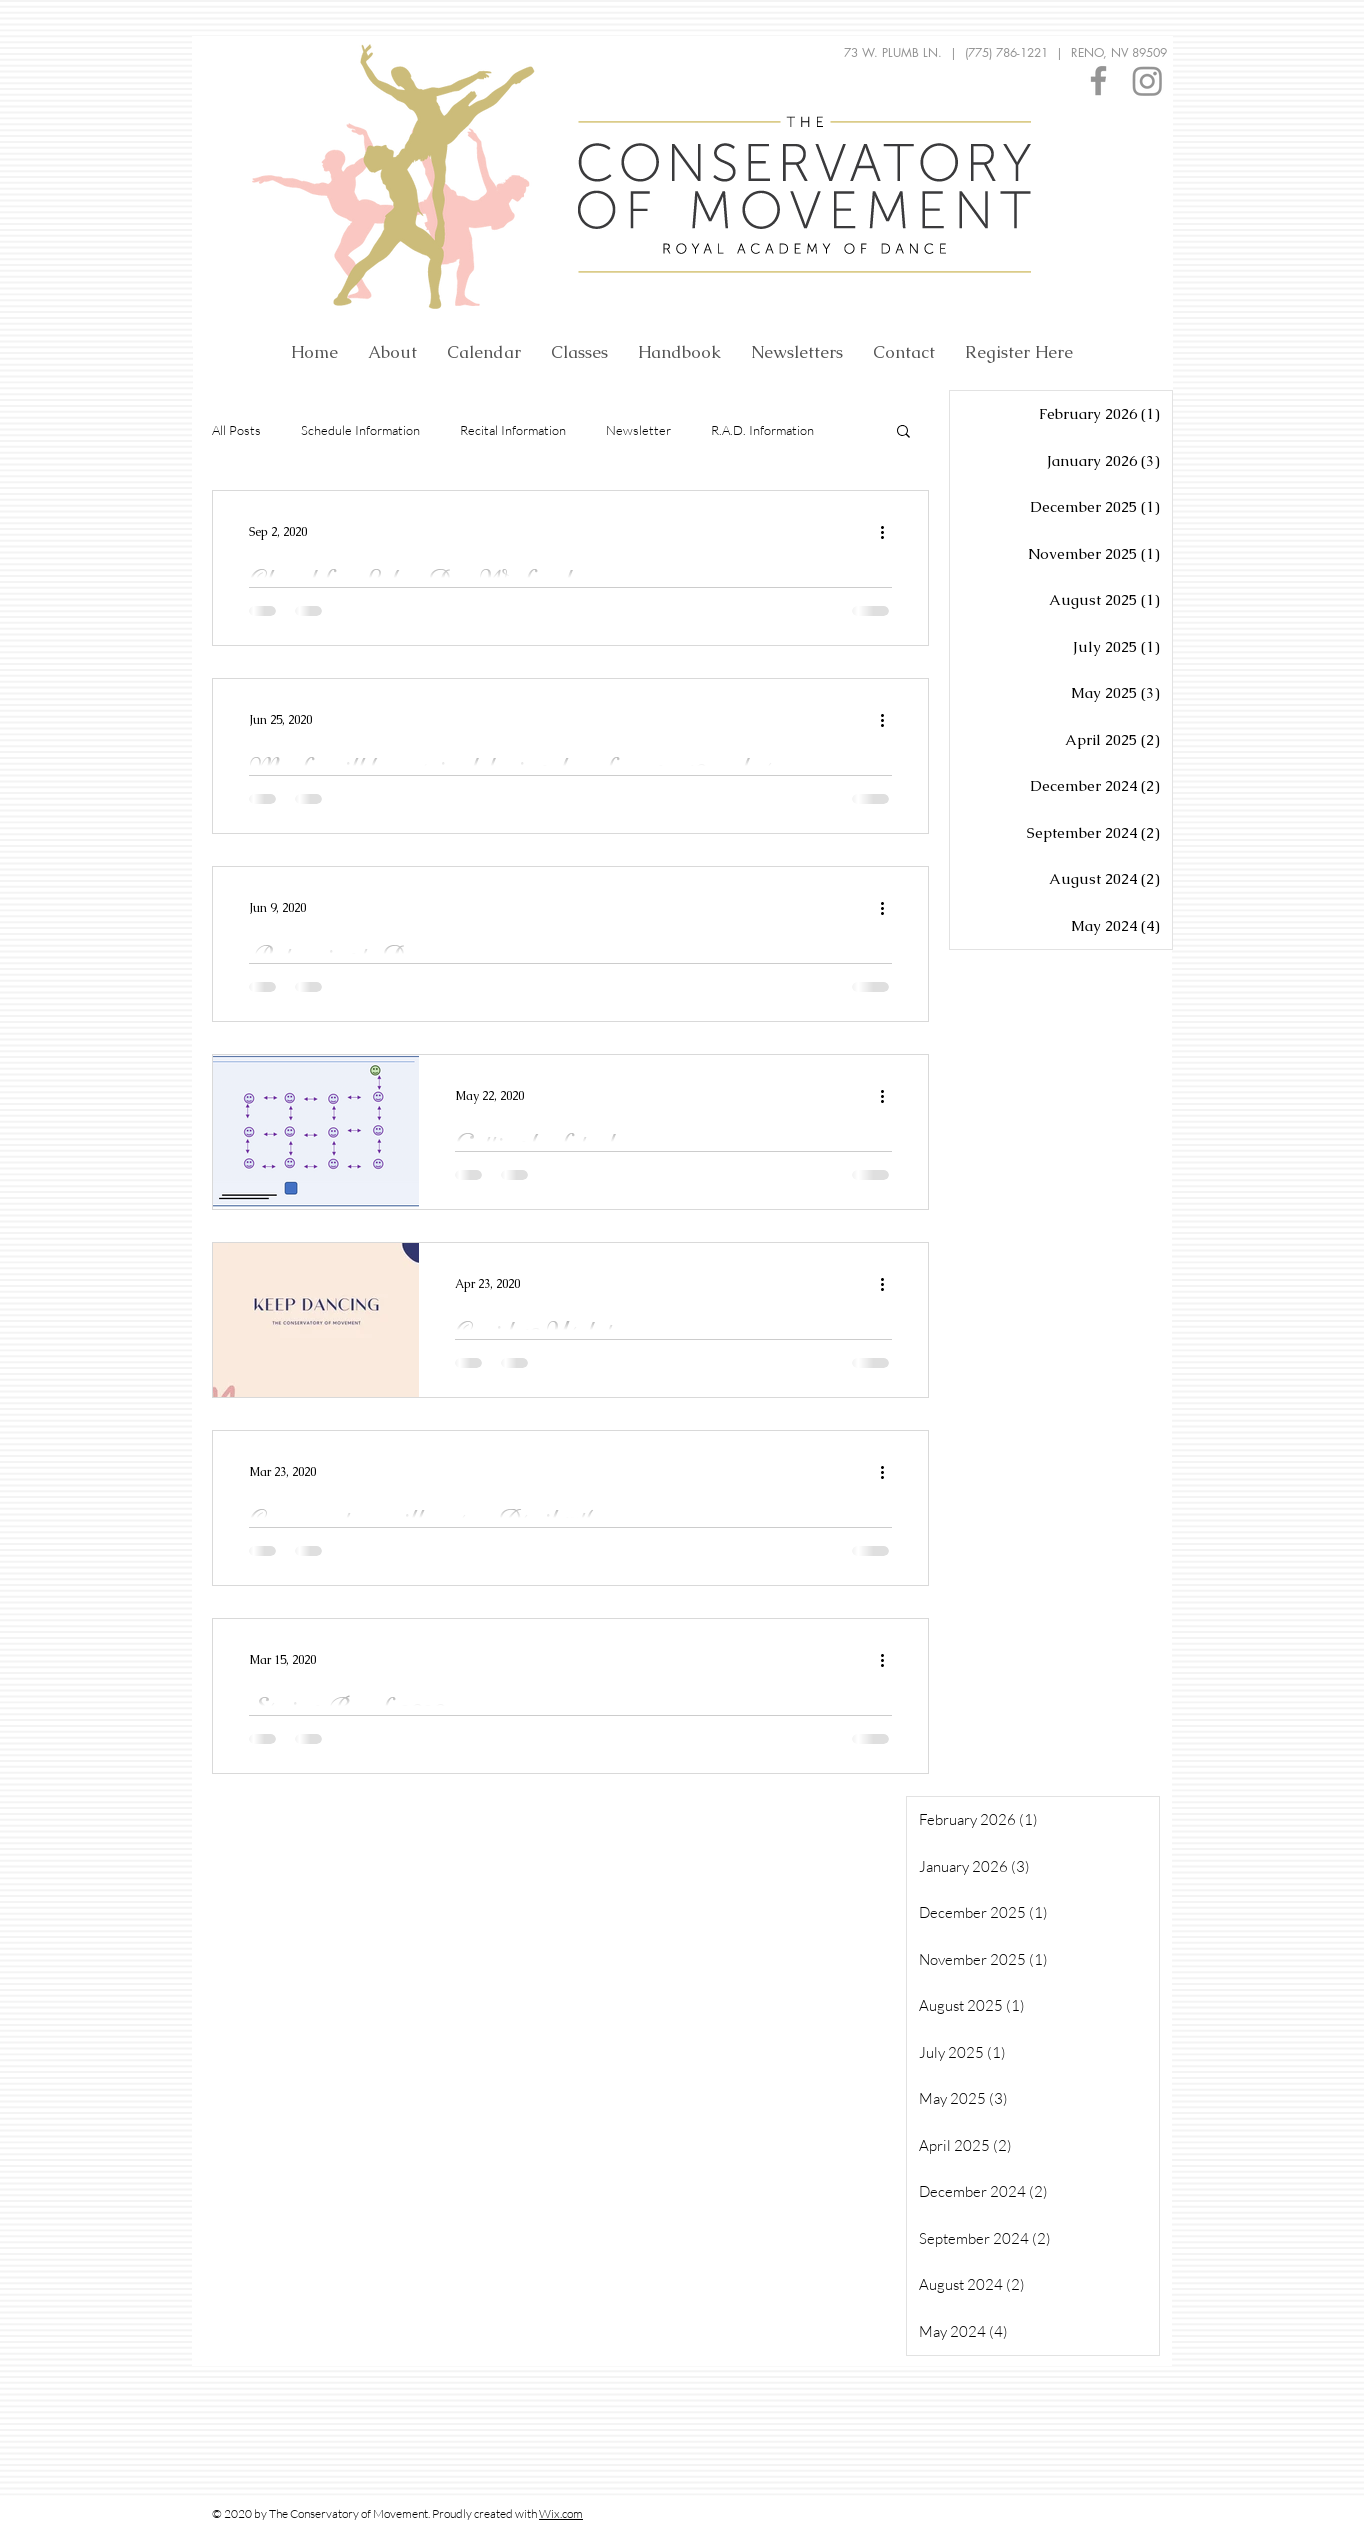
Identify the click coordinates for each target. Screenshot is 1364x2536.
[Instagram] (1147, 80)
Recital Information (513, 430)
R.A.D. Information (762, 430)
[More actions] (889, 532)
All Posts (236, 430)
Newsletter (638, 430)
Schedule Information (360, 430)
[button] (903, 432)
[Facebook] (1098, 80)
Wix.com (561, 2513)
